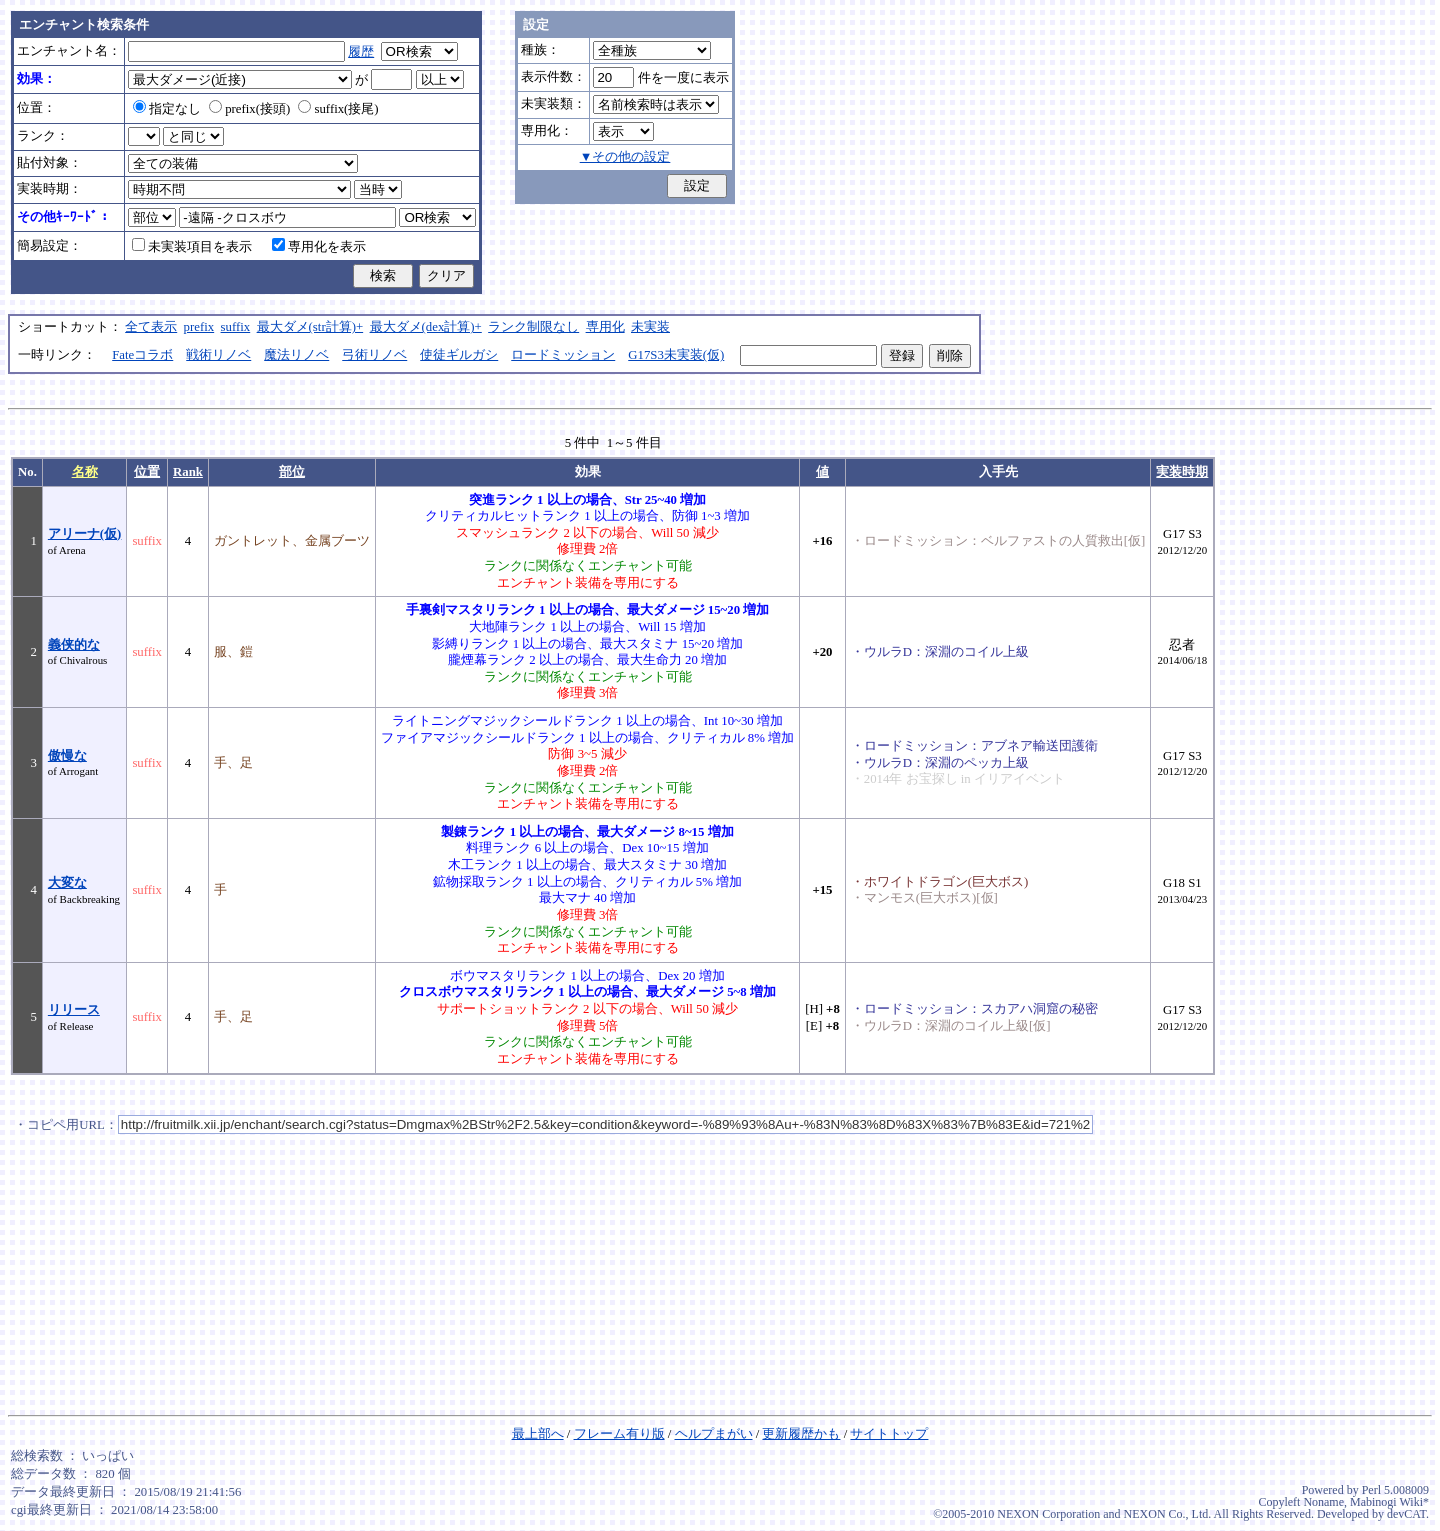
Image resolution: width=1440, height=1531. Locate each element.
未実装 (650, 327)
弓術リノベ (374, 355)
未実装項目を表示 (192, 247)
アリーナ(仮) (85, 534)
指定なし (167, 109)
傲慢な (67, 756)
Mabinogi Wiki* (1389, 1502)
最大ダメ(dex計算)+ (426, 327)
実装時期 (1182, 472)
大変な (67, 883)
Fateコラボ (142, 355)
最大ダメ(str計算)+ (310, 327)
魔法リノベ (296, 355)
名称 (85, 472)
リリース (74, 1010)
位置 (147, 472)
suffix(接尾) (338, 109)
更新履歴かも (801, 1434)
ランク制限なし (533, 327)
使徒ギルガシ (459, 355)
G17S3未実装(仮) (676, 355)
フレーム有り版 (619, 1434)
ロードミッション (563, 355)
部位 (292, 472)
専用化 (605, 327)
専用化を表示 (319, 247)
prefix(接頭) (249, 109)
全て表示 (151, 327)
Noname (1323, 1502)
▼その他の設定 (625, 157)
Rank (188, 472)
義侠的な (74, 645)
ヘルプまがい (714, 1434)
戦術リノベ (218, 355)
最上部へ (538, 1434)
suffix (236, 327)
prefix (199, 327)
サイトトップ (889, 1434)
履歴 (361, 52)
